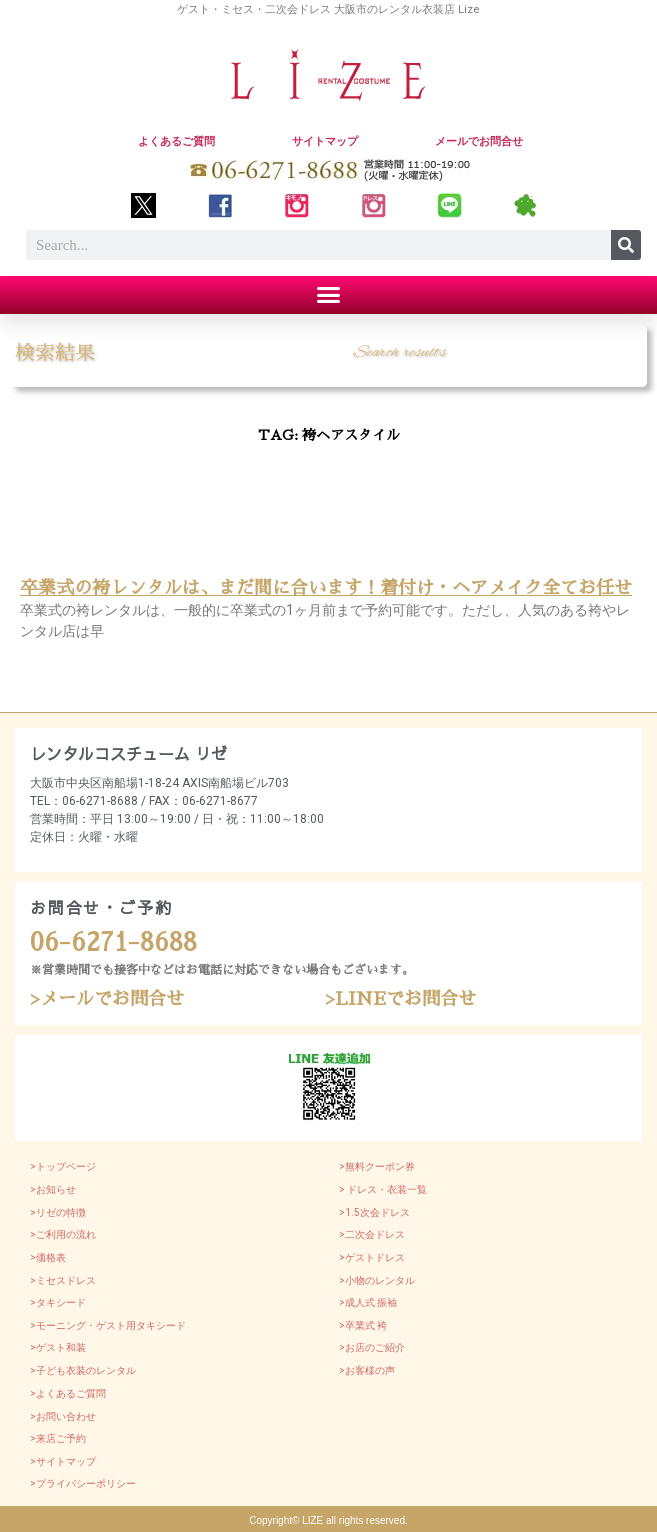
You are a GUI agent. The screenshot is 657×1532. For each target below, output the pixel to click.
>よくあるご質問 (68, 1393)
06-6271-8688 (113, 942)
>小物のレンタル (377, 1280)
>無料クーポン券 (377, 1166)
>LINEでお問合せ (400, 999)
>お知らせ (53, 1189)
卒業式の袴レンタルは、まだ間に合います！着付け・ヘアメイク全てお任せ (326, 588)
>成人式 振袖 (368, 1302)
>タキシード (58, 1302)
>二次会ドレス (372, 1234)
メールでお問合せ (479, 141)
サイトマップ (325, 141)
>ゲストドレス (372, 1257)
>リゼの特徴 (58, 1212)
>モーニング (58, 1325)
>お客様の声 (367, 1370)
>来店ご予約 (58, 1438)
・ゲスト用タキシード (136, 1325)
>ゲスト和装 (58, 1347)
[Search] (626, 245)
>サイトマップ (63, 1461)
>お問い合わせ (63, 1416)
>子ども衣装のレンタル (83, 1370)
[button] (329, 295)
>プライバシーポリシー (83, 1483)
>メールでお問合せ (107, 999)
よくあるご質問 (176, 141)
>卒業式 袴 (363, 1325)
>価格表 (48, 1257)
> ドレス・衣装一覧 (383, 1189)
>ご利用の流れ (63, 1234)
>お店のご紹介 (372, 1347)
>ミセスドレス (63, 1280)
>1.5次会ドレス (374, 1212)
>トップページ (63, 1166)
